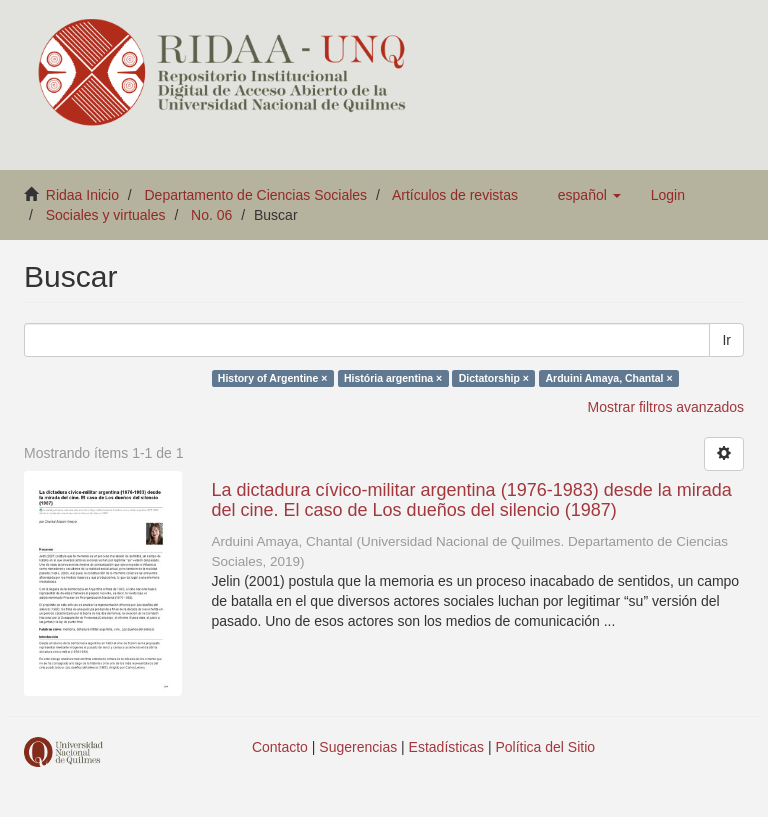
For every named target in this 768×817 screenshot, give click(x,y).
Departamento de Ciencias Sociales (256, 195)
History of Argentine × (273, 378)
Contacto (280, 747)
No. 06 (211, 215)
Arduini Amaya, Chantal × (608, 378)
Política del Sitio (546, 747)
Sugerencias (358, 747)
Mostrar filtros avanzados (666, 407)
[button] (589, 195)
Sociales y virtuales (106, 215)
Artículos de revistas (455, 195)
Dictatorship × (494, 378)
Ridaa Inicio (82, 195)
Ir (726, 340)
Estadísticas (446, 747)
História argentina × (393, 378)
